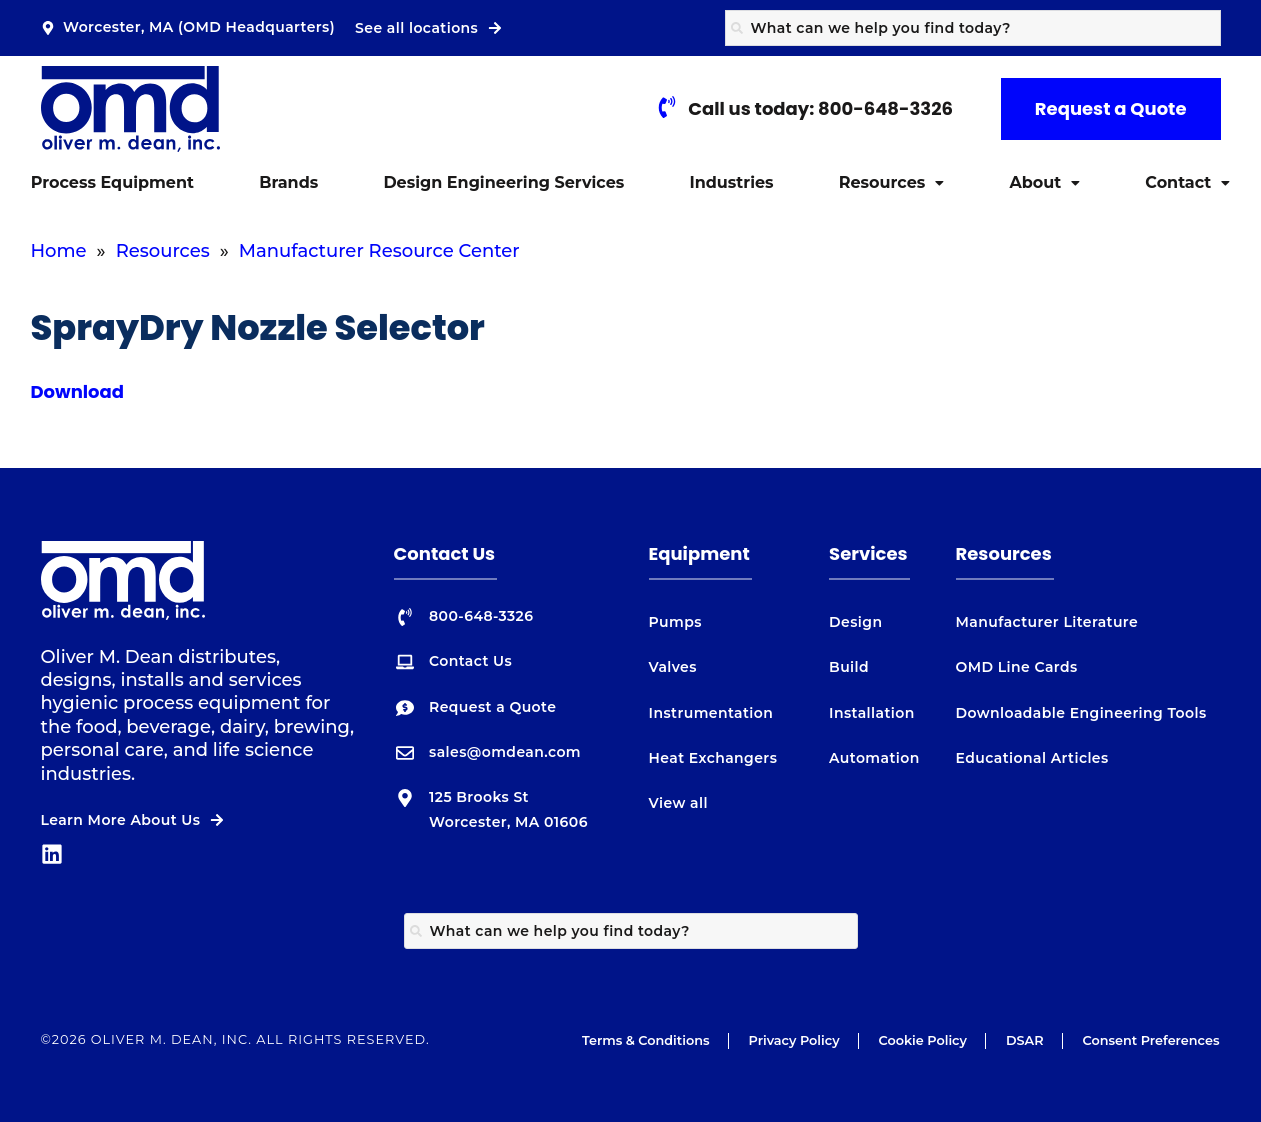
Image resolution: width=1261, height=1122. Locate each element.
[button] (891, 183)
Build (849, 667)
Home (59, 251)
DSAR (1025, 1040)
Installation (872, 713)
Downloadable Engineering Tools (1081, 713)
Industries (731, 182)
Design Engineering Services (503, 182)
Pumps (675, 622)
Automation (874, 758)
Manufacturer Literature (1047, 622)
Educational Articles (1032, 758)
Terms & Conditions (646, 1040)
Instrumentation (711, 713)
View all (678, 803)
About (1044, 182)
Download (78, 391)
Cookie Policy (923, 1040)
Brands (288, 182)
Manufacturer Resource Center (379, 251)
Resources (892, 182)
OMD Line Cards (1017, 667)
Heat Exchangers (713, 758)
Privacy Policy (794, 1040)
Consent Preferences (1151, 1040)
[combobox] (973, 28)
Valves (673, 667)
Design (855, 622)
